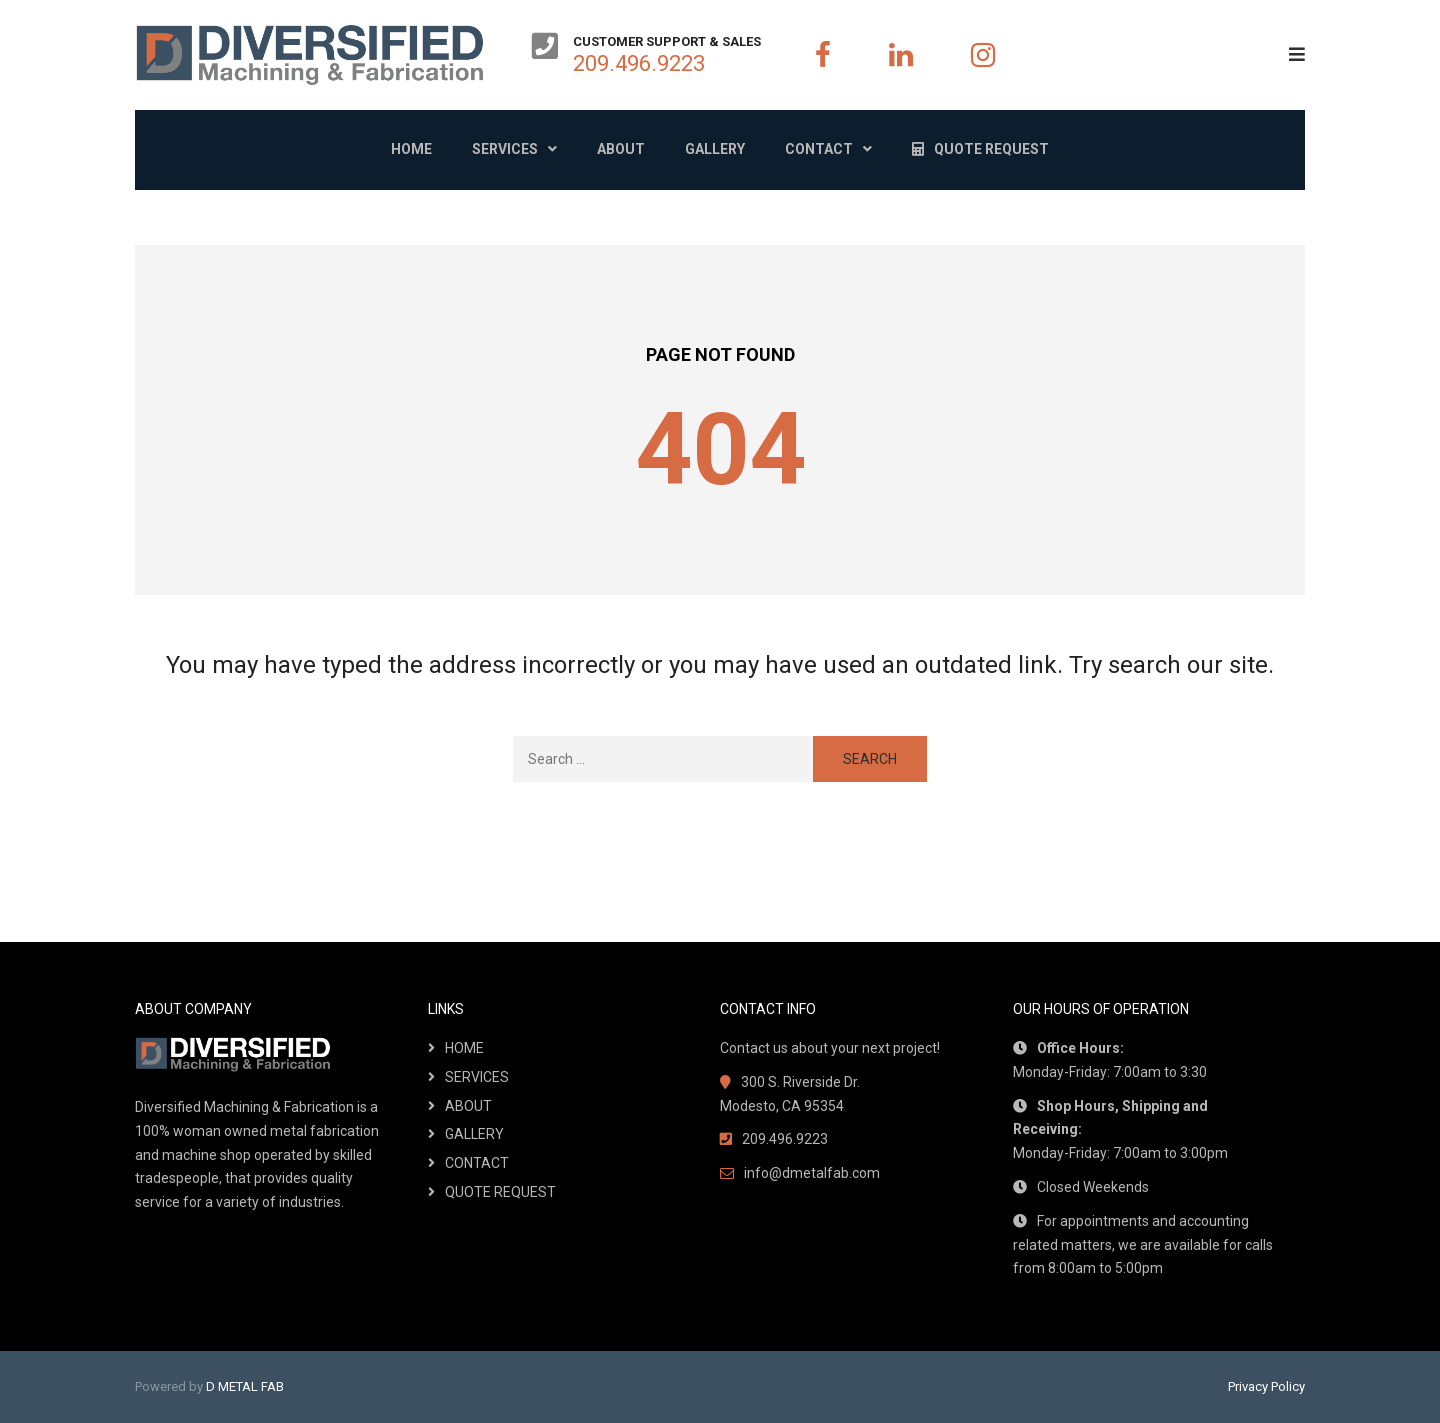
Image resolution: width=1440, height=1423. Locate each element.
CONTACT (477, 1163)
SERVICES (477, 1077)
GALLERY (474, 1134)
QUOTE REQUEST (500, 1192)
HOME (464, 1048)
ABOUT (468, 1106)
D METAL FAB (245, 1386)
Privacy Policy (1266, 1386)
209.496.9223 (639, 63)
